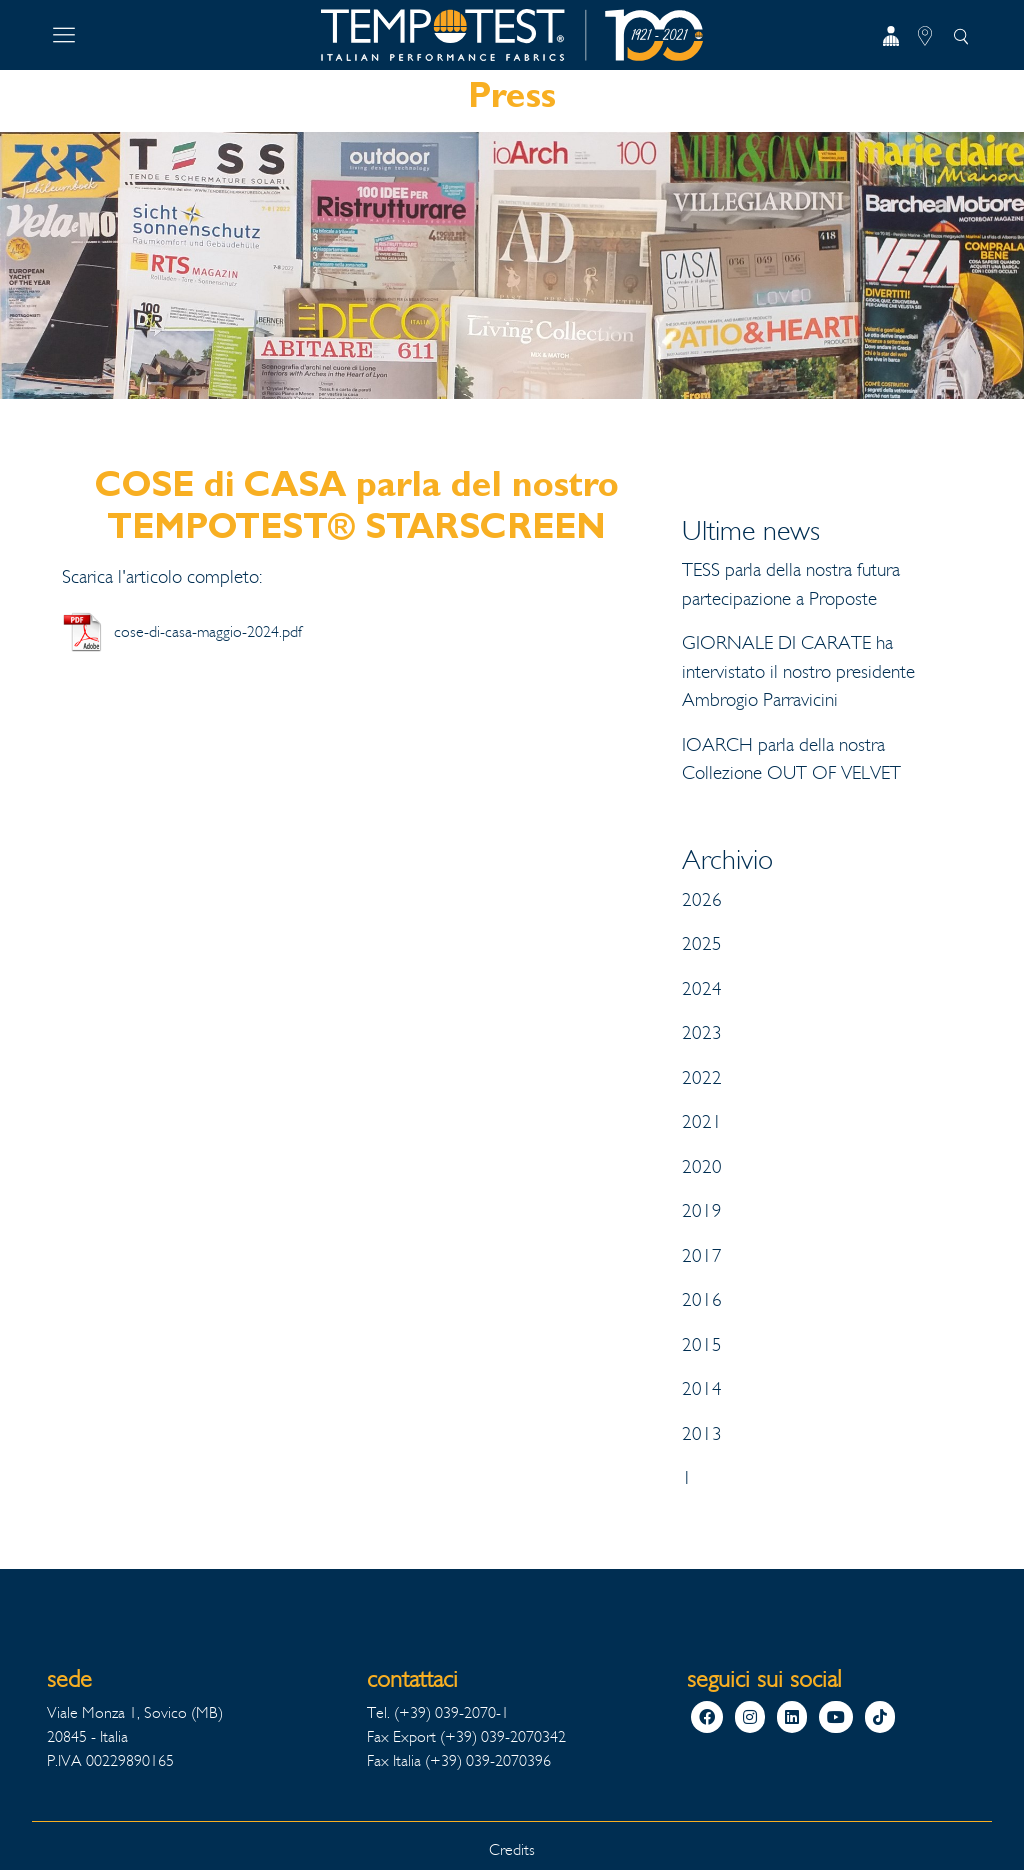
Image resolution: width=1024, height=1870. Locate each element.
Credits (512, 1849)
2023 (702, 1033)
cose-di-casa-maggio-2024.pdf (208, 631)
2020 (702, 1167)
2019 (702, 1211)
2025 (702, 944)
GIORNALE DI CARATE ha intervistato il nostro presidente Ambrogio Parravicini (798, 671)
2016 (702, 1300)
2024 (702, 989)
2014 (702, 1389)
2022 (702, 1078)
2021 (702, 1122)
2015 (702, 1345)
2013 (702, 1434)
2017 (702, 1256)
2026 (702, 900)
